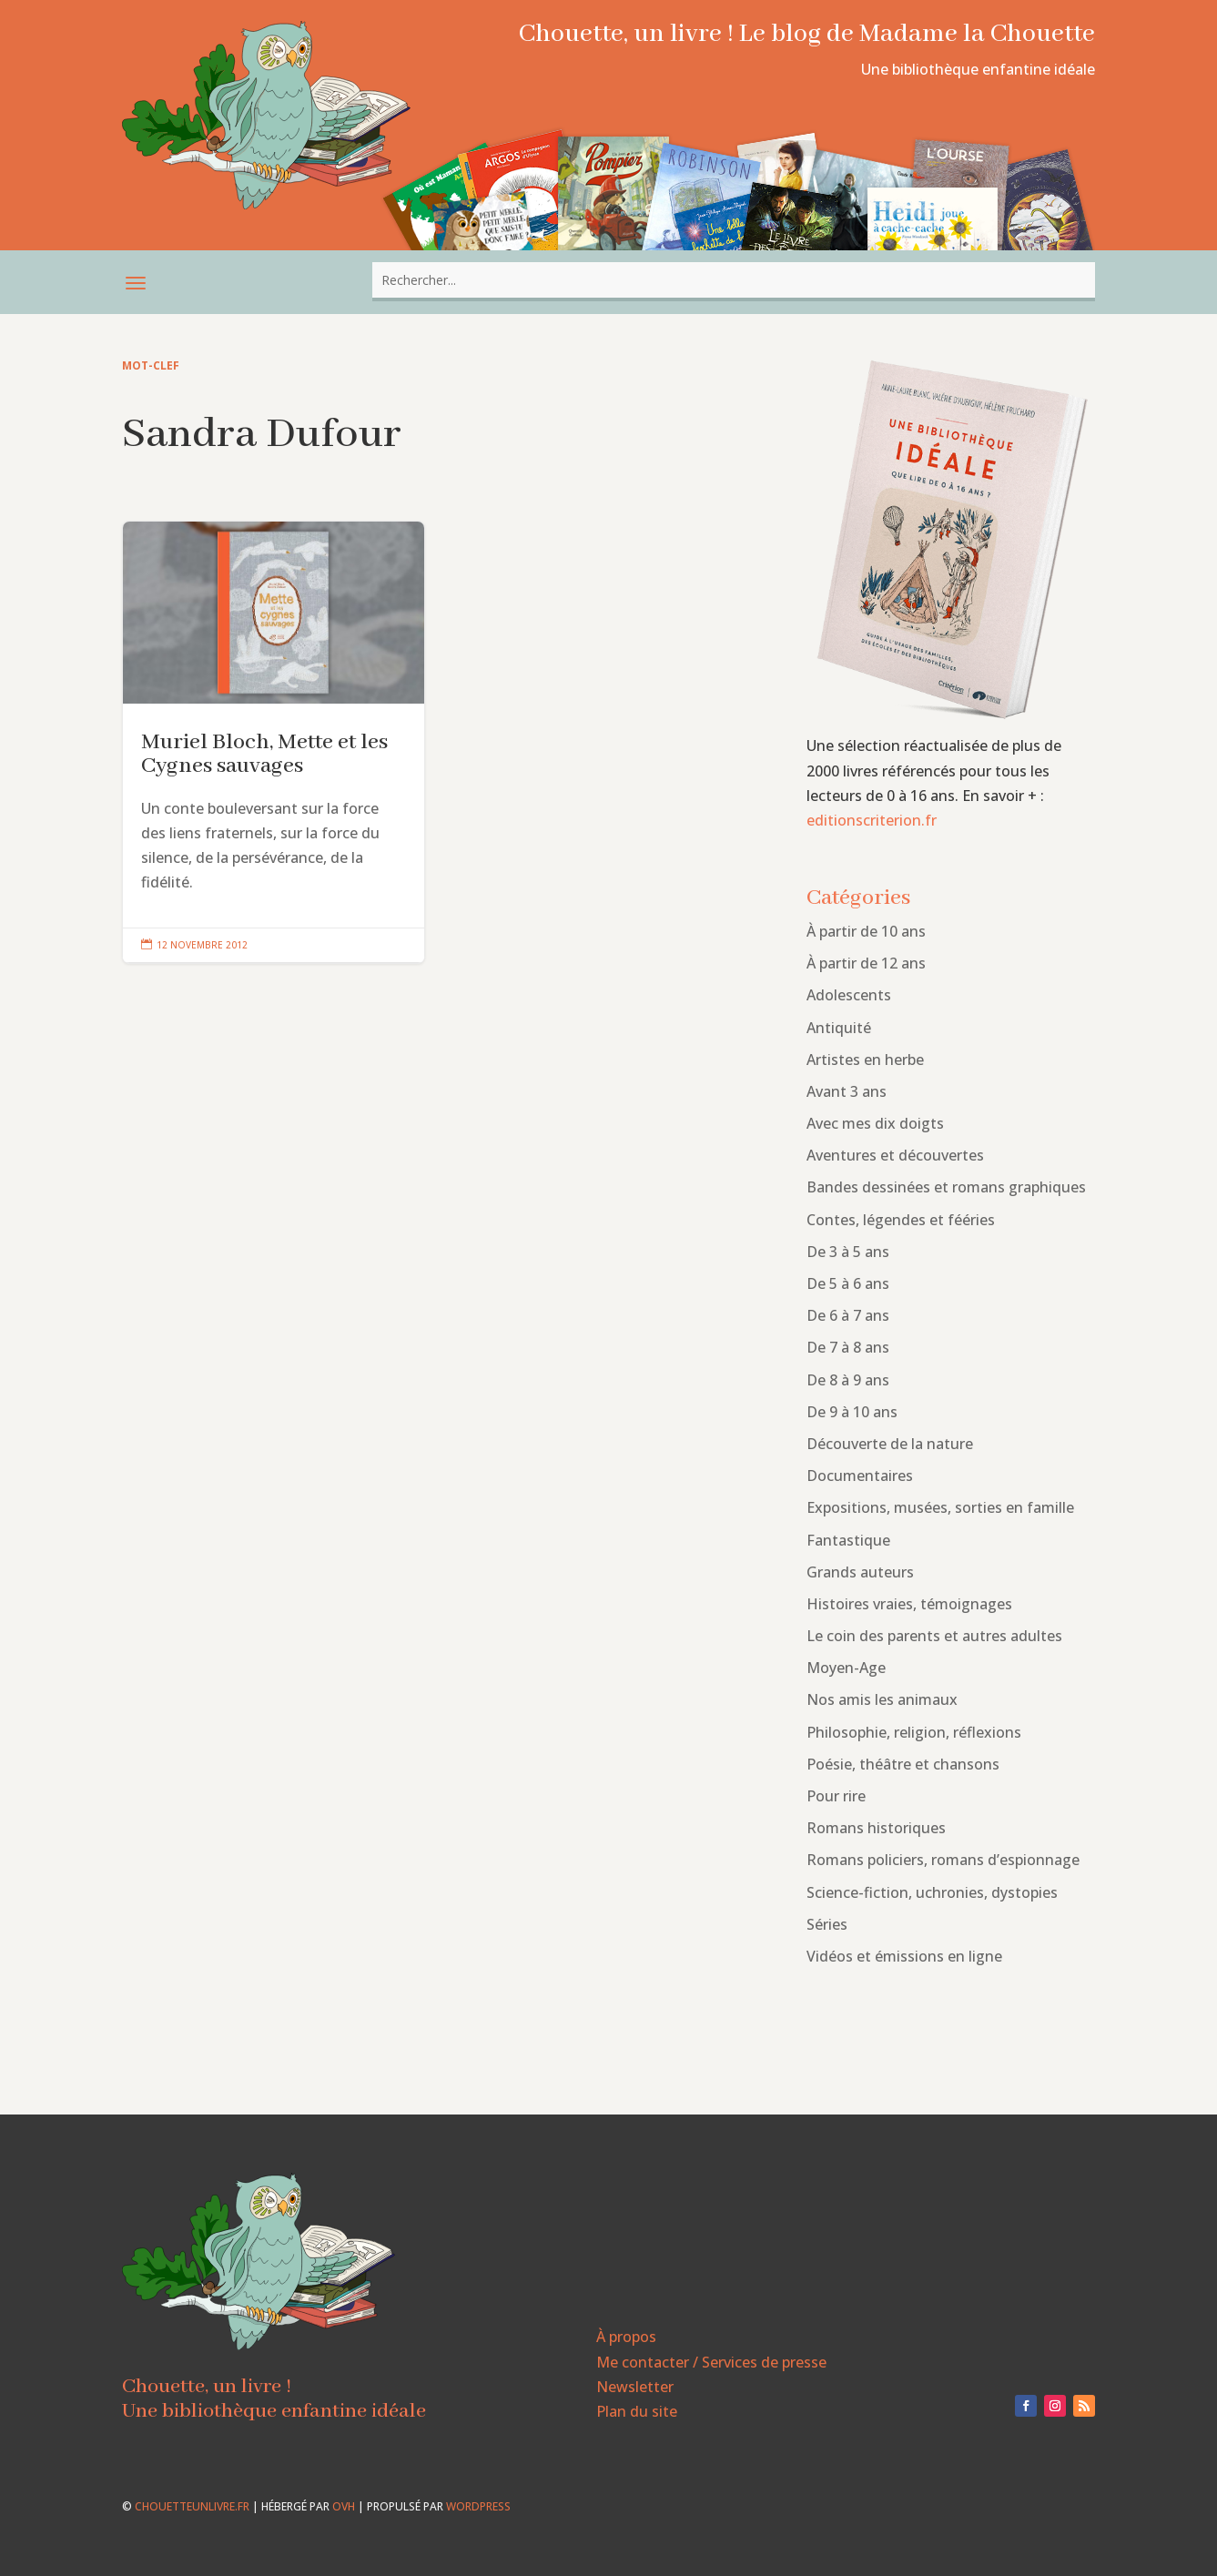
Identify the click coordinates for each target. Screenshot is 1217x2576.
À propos (626, 2337)
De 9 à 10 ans (852, 1412)
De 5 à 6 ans (847, 1283)
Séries (826, 1924)
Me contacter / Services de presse (711, 2362)
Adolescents (848, 995)
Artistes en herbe (865, 1060)
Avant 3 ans (846, 1091)
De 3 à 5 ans (847, 1252)
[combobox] (733, 280)
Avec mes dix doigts (875, 1123)
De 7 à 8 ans (847, 1347)
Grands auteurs (860, 1572)
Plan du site (636, 2411)
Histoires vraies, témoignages (909, 1604)
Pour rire (836, 1796)
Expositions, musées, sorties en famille (940, 1507)
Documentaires (859, 1475)
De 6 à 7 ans (847, 1315)
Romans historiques (876, 1828)
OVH (343, 2506)
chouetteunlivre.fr (192, 2506)
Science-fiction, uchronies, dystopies (932, 1892)
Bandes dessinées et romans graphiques (946, 1187)
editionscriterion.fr (871, 820)
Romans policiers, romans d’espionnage (943, 1860)
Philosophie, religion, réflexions (913, 1732)
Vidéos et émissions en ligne (904, 1956)
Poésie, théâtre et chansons (902, 1764)
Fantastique (848, 1540)
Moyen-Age (846, 1668)
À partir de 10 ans (866, 931)
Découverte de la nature (889, 1444)
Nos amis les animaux (882, 1699)
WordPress (478, 2506)
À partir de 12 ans (866, 963)
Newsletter (635, 2387)
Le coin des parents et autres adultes (934, 1636)
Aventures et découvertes (895, 1155)
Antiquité (838, 1028)
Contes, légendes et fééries (900, 1220)
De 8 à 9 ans (847, 1380)
